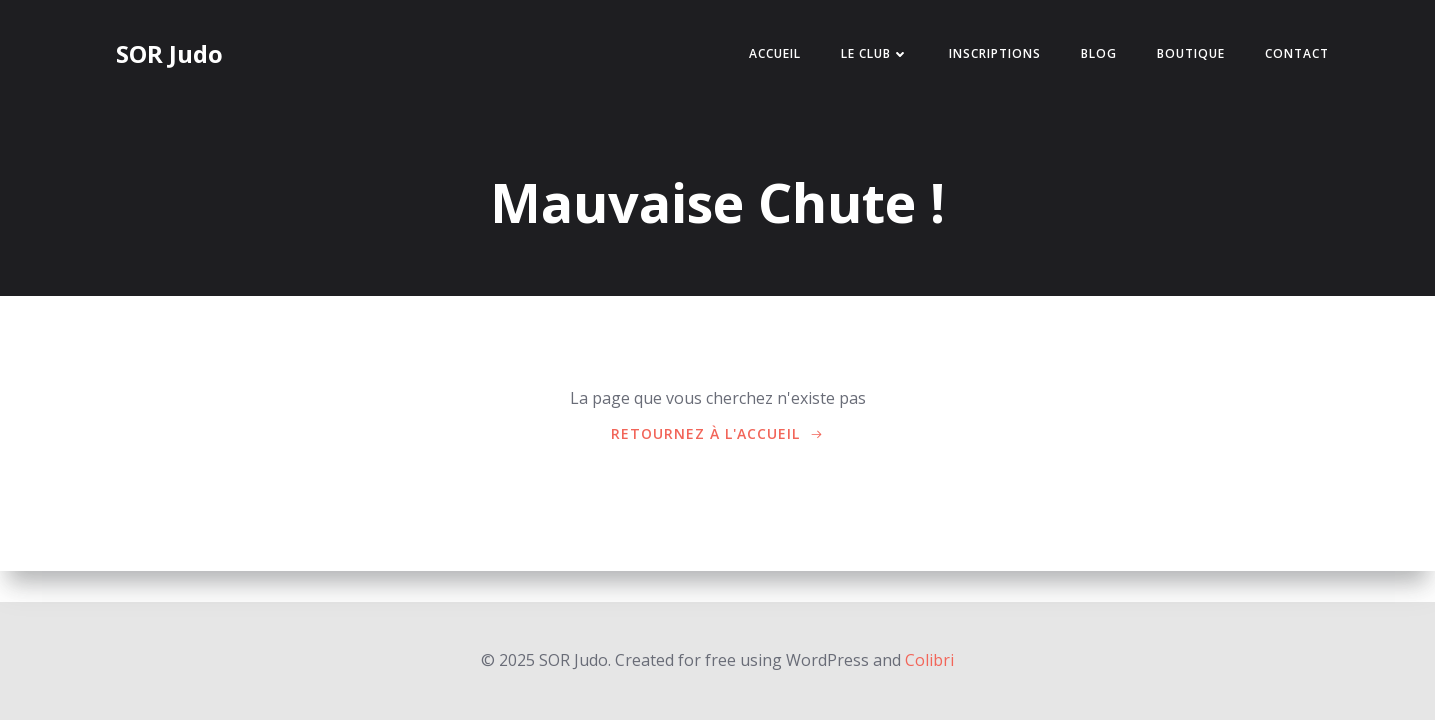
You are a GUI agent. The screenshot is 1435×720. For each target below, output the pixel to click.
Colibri (929, 660)
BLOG (1099, 53)
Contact (1297, 53)
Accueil (775, 53)
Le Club (875, 53)
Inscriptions (995, 53)
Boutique (1191, 53)
